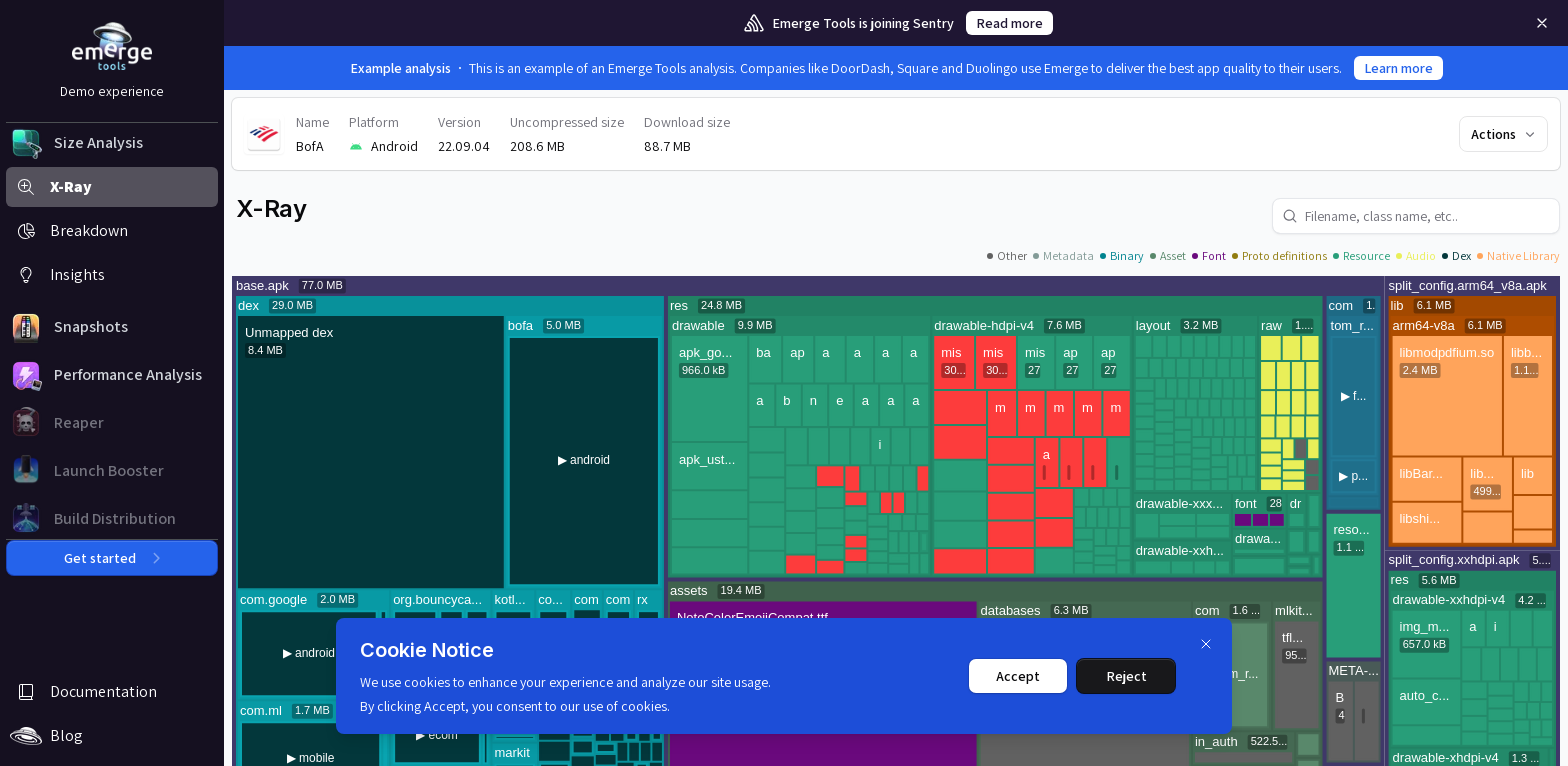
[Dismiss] (1206, 644)
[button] (112, 143)
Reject (1126, 676)
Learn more (1398, 68)
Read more (1009, 23)
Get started (112, 558)
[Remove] (1542, 23)
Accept (1018, 676)
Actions (1504, 134)
